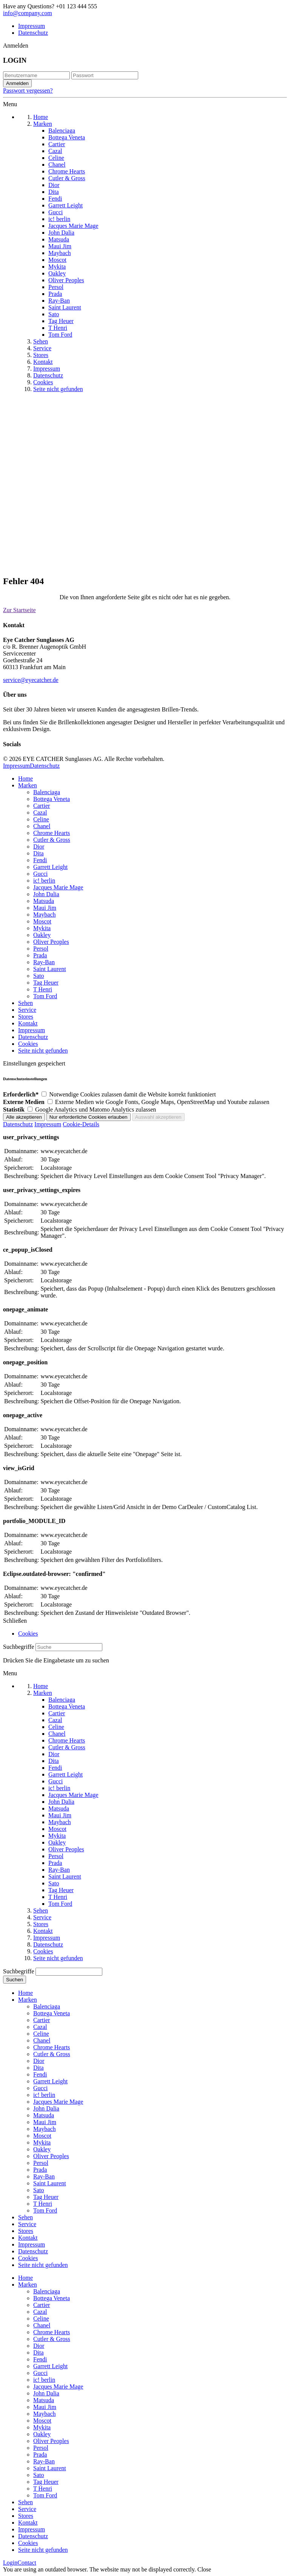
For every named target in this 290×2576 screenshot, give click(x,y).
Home (25, 778)
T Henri (42, 989)
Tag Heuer (46, 982)
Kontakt (28, 1023)
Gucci (40, 874)
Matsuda (43, 901)
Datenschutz (33, 32)
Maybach (44, 914)
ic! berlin (44, 880)
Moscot (42, 921)
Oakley (42, 935)
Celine (41, 819)
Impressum (31, 26)
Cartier (41, 805)
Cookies (28, 1044)
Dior (38, 846)
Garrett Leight (50, 867)
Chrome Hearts (51, 833)
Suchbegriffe (18, 1647)
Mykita (42, 928)
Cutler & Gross (51, 840)
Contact (26, 2562)
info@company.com (27, 13)
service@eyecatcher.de (31, 680)
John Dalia (46, 894)
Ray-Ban (44, 962)
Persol (40, 948)
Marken (27, 785)
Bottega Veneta (51, 799)
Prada (40, 955)
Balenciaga (46, 792)
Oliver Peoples (51, 942)
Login (10, 2562)
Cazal (40, 812)
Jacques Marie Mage (58, 887)
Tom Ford (45, 996)
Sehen (25, 1003)
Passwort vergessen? (28, 90)
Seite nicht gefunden (43, 1050)
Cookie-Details (81, 1124)
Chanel (41, 826)
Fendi (40, 860)
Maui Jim (44, 908)
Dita (38, 853)
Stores (25, 1016)
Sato (38, 976)
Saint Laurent (49, 969)
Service (27, 1010)
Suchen (14, 1979)
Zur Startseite (19, 610)
